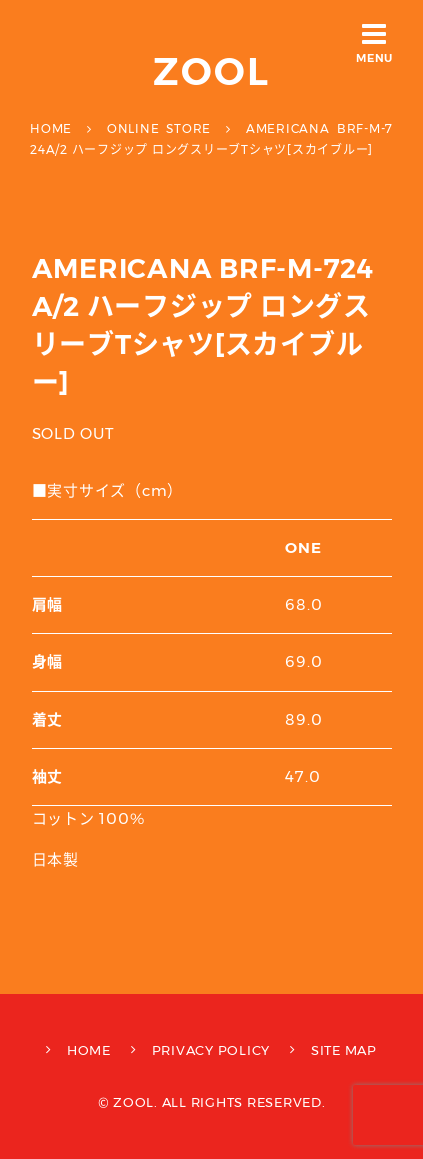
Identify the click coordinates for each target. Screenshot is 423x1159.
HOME (89, 1050)
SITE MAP (344, 1050)
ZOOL (211, 71)
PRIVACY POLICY (211, 1050)
